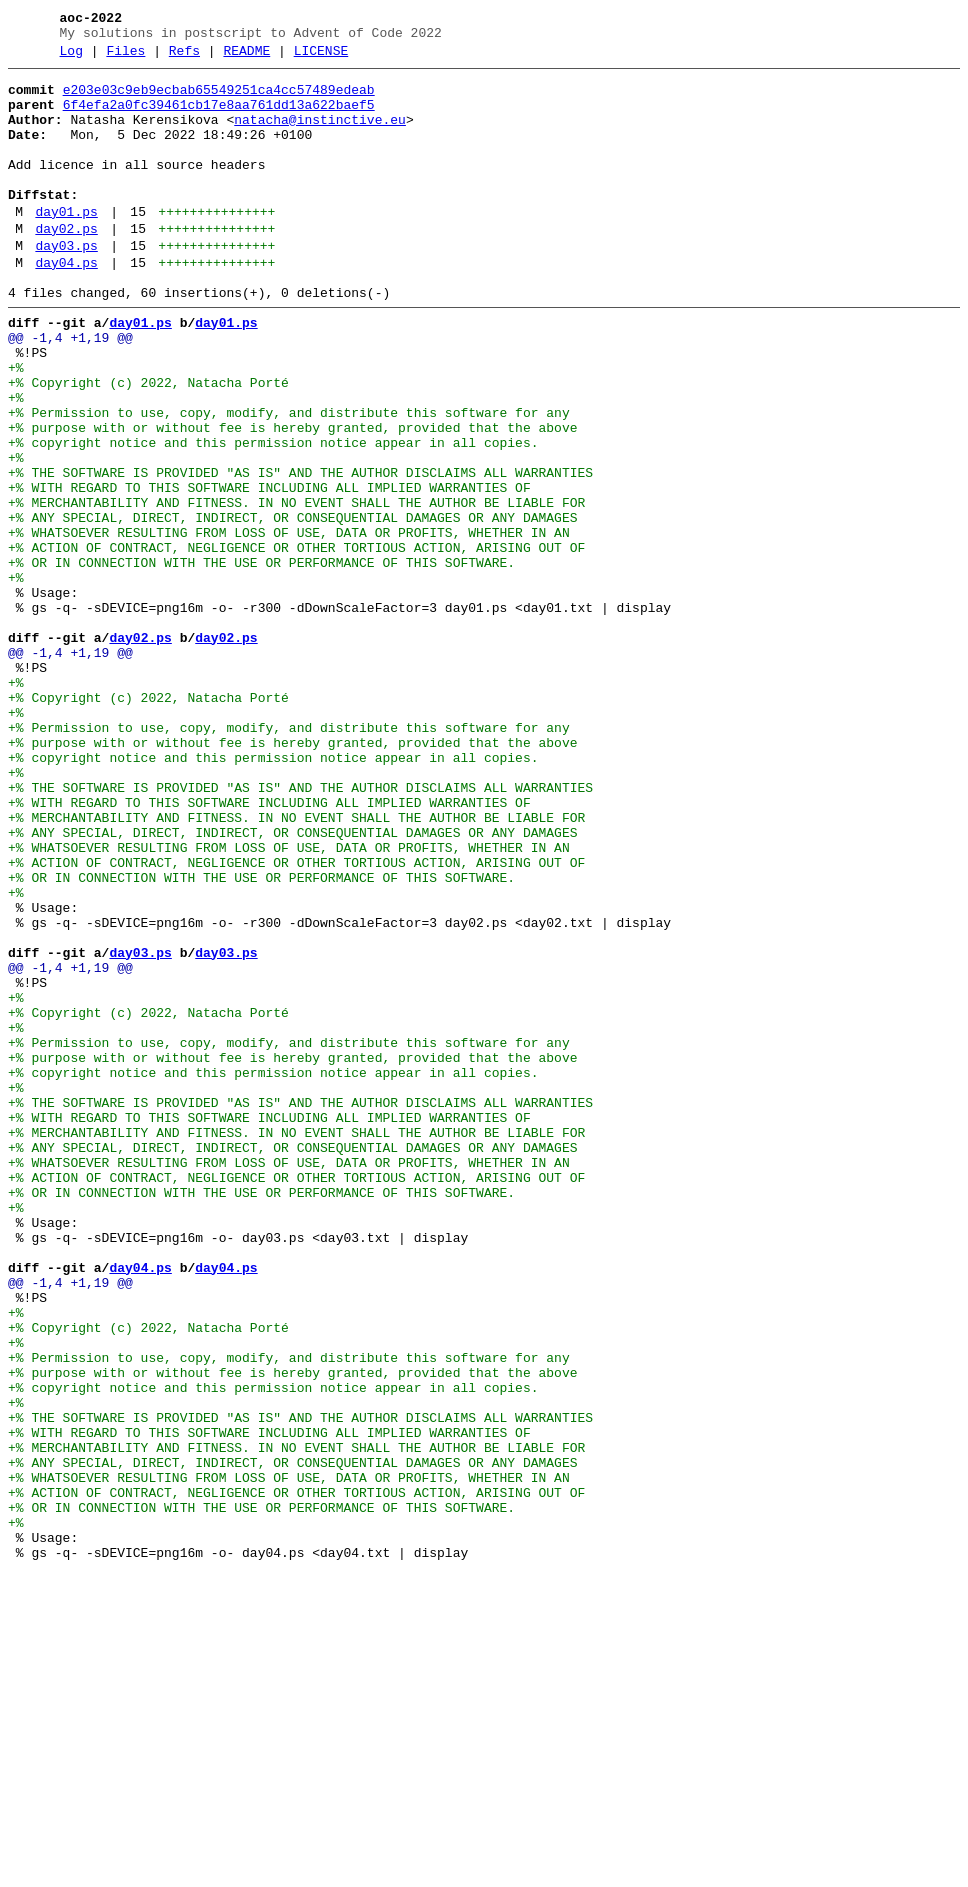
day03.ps (66, 285)
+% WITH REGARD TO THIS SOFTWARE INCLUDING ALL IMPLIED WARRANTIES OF (269, 569)
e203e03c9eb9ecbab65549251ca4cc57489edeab (219, 99)
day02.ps (66, 265)
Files (125, 57)
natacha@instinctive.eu (320, 135)
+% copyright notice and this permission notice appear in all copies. (273, 515)
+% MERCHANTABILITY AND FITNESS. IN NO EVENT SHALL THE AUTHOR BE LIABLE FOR (296, 587)
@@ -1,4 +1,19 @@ (70, 389)
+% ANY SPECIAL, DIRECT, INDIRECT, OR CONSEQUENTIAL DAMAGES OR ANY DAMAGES (292, 605)
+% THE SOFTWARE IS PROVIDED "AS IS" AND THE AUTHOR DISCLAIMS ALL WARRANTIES (300, 551)
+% (16, 425)
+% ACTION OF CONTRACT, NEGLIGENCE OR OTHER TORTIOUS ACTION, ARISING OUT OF (296, 641)
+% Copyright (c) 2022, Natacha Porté (148, 443)
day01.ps (66, 245)
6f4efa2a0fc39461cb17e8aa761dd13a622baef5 (219, 117)
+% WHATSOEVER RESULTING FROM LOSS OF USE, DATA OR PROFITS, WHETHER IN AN (289, 623)
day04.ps (66, 305)
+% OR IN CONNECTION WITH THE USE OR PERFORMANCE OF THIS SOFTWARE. (261, 659)
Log (71, 57)
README (246, 57)
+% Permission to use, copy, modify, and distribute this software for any (289, 479)
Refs (184, 57)
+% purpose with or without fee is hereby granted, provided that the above (292, 497)
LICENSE (321, 57)
